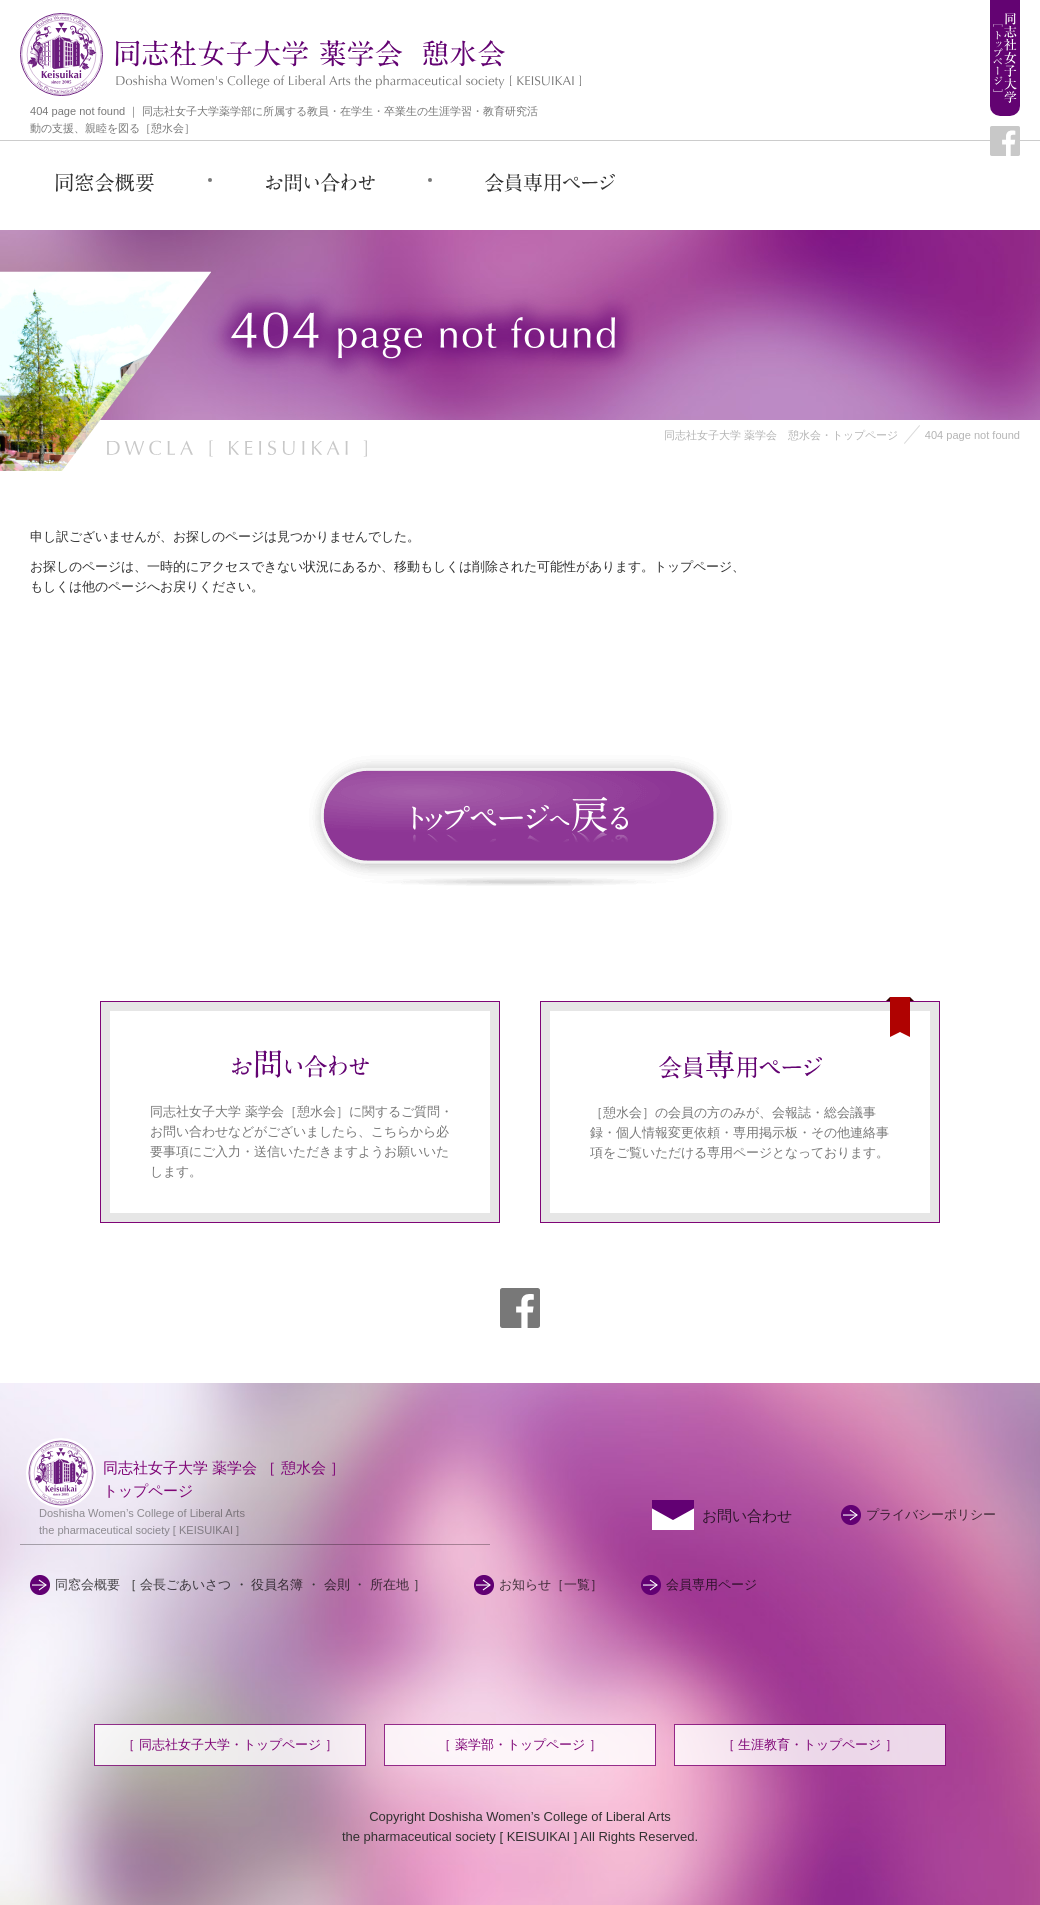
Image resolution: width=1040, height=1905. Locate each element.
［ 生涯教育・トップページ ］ (810, 1744)
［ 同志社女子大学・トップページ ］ (229, 1744)
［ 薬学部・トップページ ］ (519, 1744)
